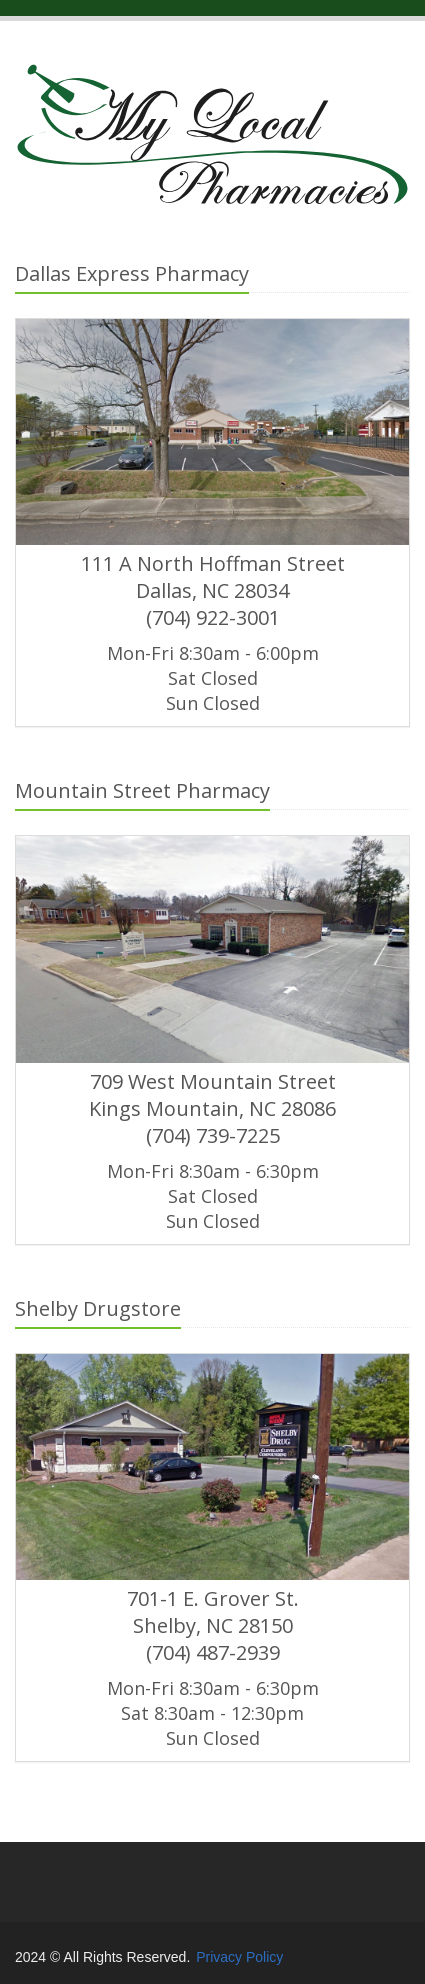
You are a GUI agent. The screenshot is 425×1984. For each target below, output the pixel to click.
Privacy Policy (239, 1957)
